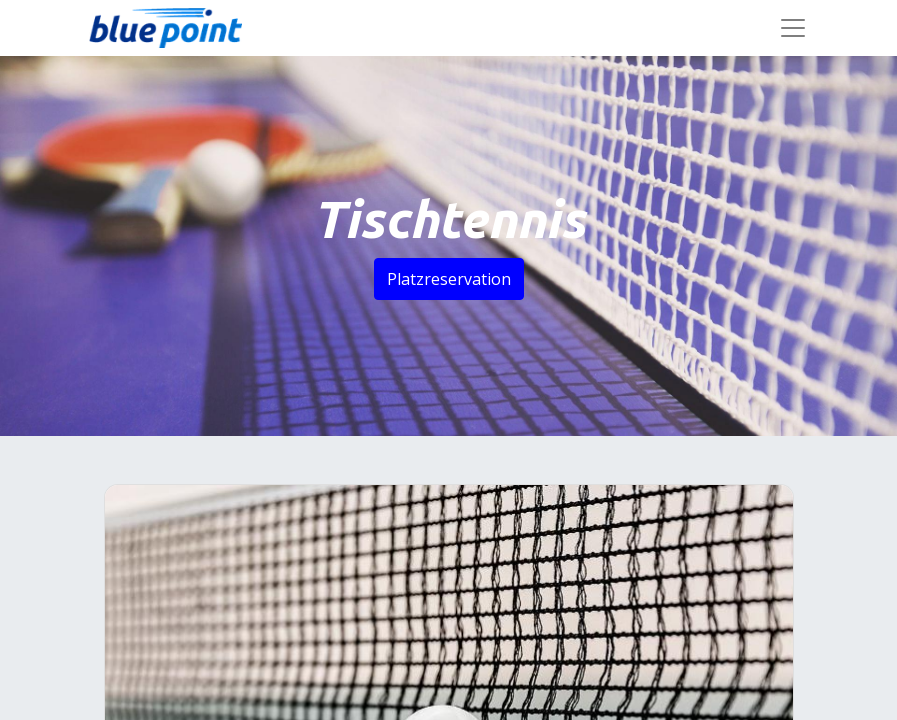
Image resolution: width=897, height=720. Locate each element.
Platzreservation (449, 279)
